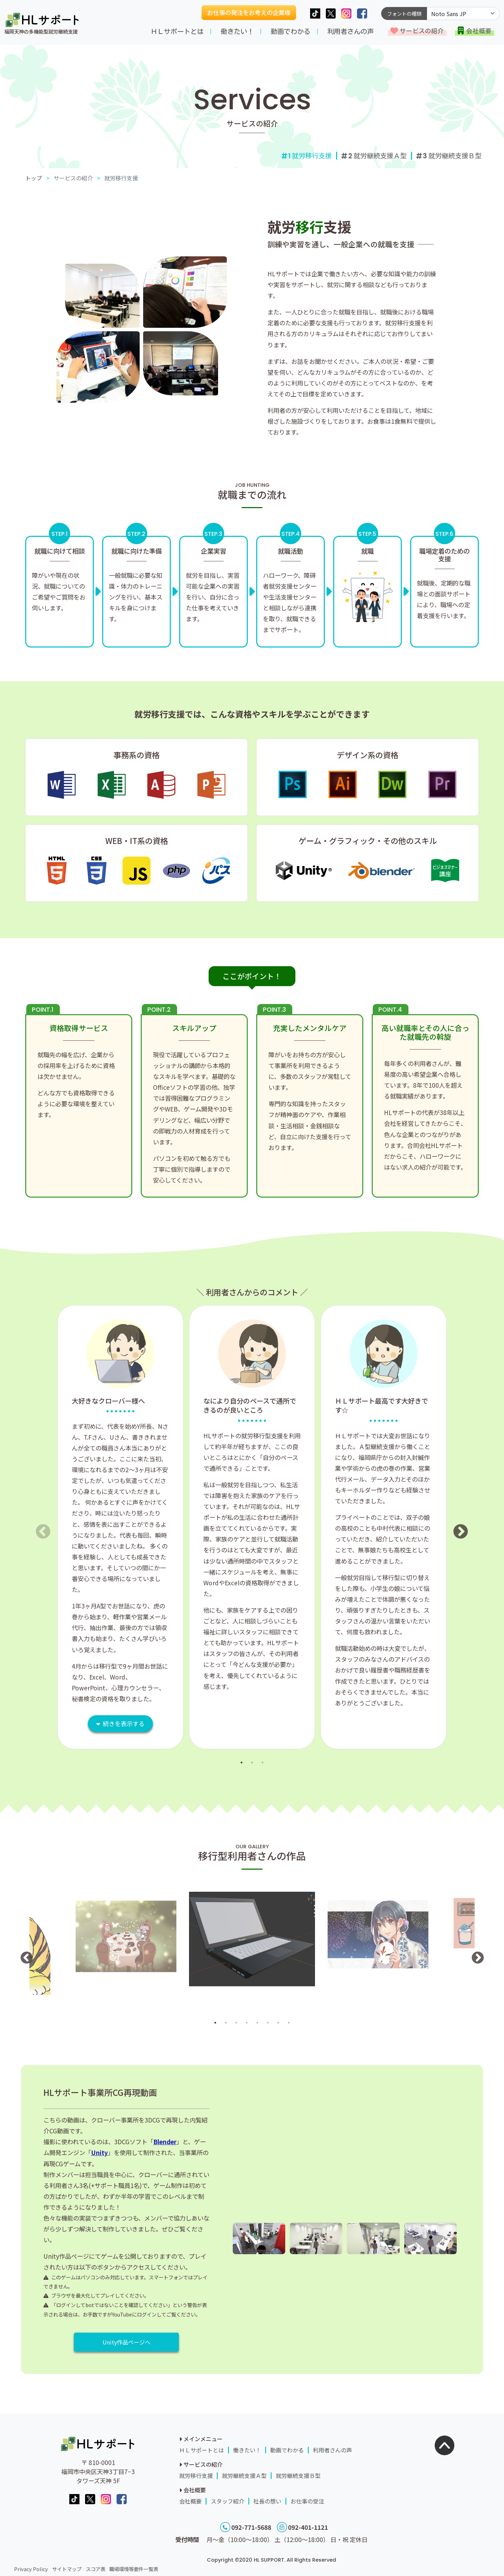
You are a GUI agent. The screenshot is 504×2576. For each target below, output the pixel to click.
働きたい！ (237, 31)
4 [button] (246, 2022)
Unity (99, 2152)
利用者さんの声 (350, 31)
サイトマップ (67, 2568)
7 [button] (278, 2022)
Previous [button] (38, 1527)
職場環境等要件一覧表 (133, 2568)
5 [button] (257, 2022)
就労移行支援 (196, 2475)
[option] (120, 1527)
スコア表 (95, 2568)
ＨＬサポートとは (177, 31)
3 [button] (262, 1762)
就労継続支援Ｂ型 (452, 155)
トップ (33, 178)
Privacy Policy (31, 2568)
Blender (164, 2141)
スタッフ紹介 (227, 2501)
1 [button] (241, 1762)
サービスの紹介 (422, 31)
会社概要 (478, 31)
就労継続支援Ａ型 (377, 155)
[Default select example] (463, 13)
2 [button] (251, 1762)
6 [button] (267, 2022)
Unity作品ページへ (126, 2342)
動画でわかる (290, 31)
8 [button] (288, 2022)
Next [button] (455, 1527)
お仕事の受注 (307, 2501)
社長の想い (267, 2501)
